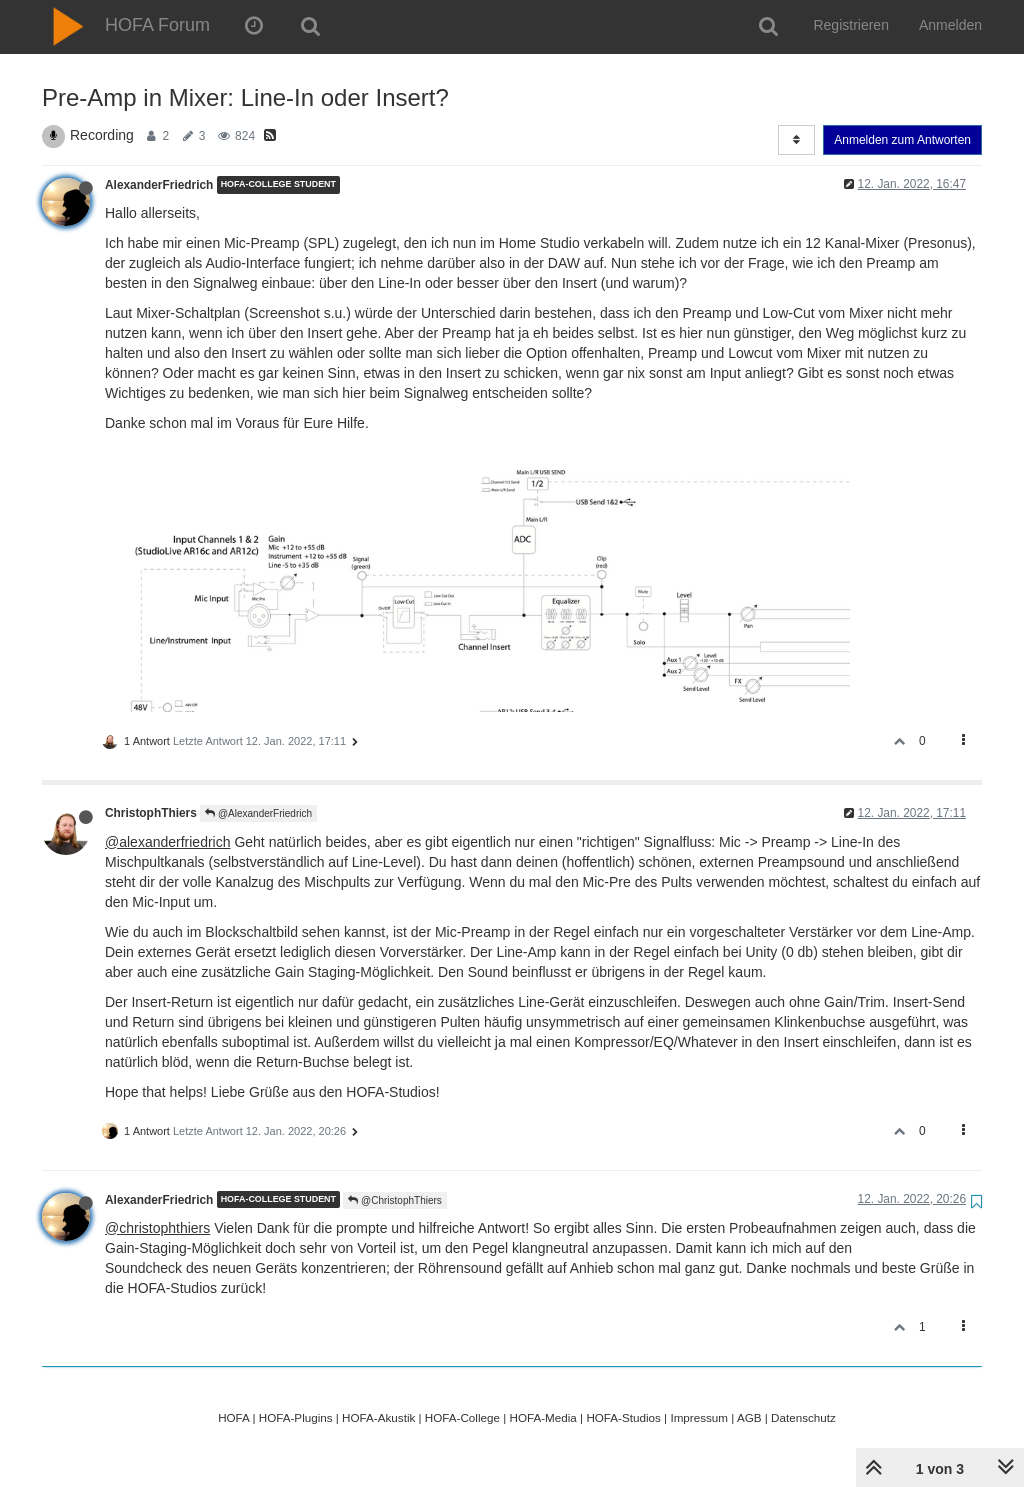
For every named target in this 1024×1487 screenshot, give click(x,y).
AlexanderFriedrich (159, 185)
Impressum (699, 1417)
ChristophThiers (151, 813)
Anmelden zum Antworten (902, 140)
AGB (749, 1417)
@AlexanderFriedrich (258, 813)
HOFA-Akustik (378, 1417)
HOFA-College (462, 1417)
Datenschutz (803, 1417)
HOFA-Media (542, 1417)
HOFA (233, 1417)
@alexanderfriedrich (168, 842)
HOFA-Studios (623, 1417)
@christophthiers (157, 1228)
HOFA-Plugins (296, 1417)
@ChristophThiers (395, 1200)
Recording (102, 135)
